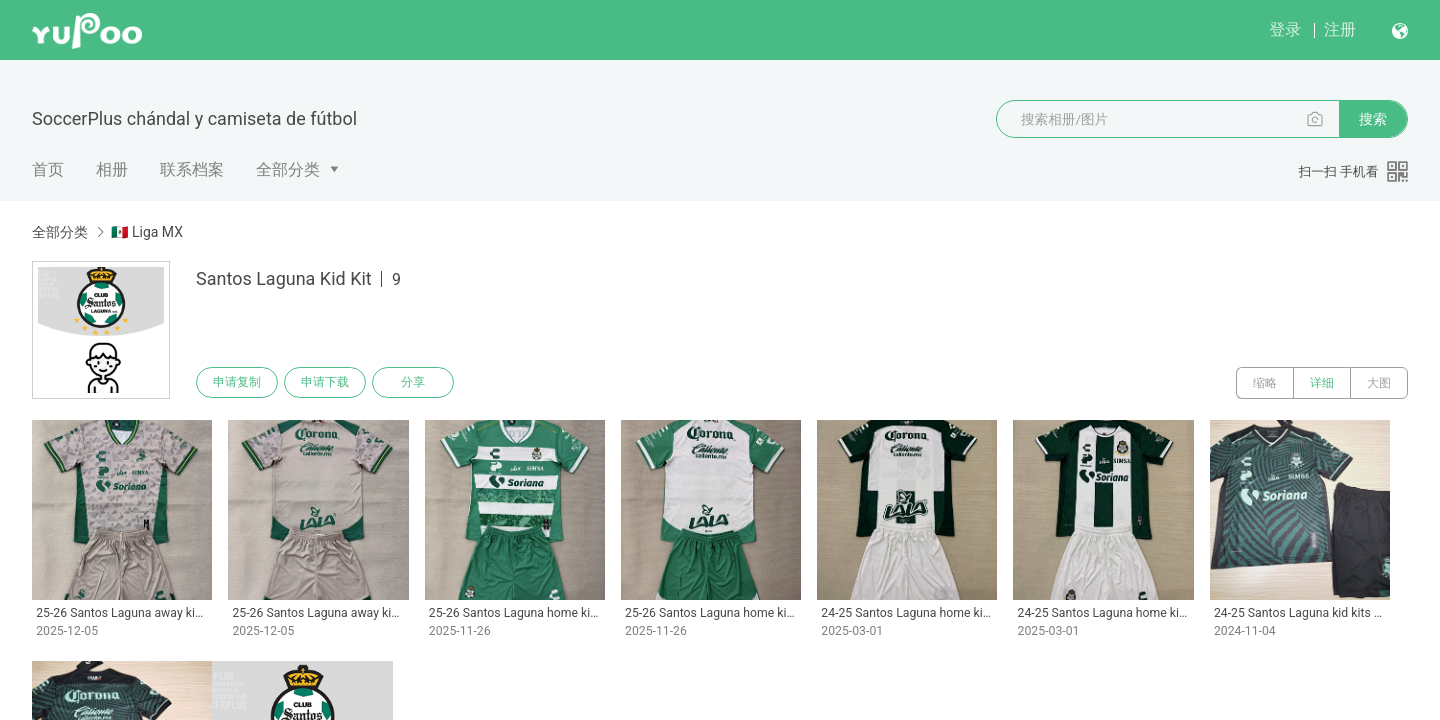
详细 (1322, 383)
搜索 (1373, 119)
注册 (1340, 29)
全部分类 (288, 169)
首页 (48, 169)
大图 (1379, 383)
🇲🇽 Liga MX (146, 232)
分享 (418, 383)
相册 (112, 169)
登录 (1285, 29)
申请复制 (238, 383)
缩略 (1265, 383)
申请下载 (328, 383)
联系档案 (192, 169)
